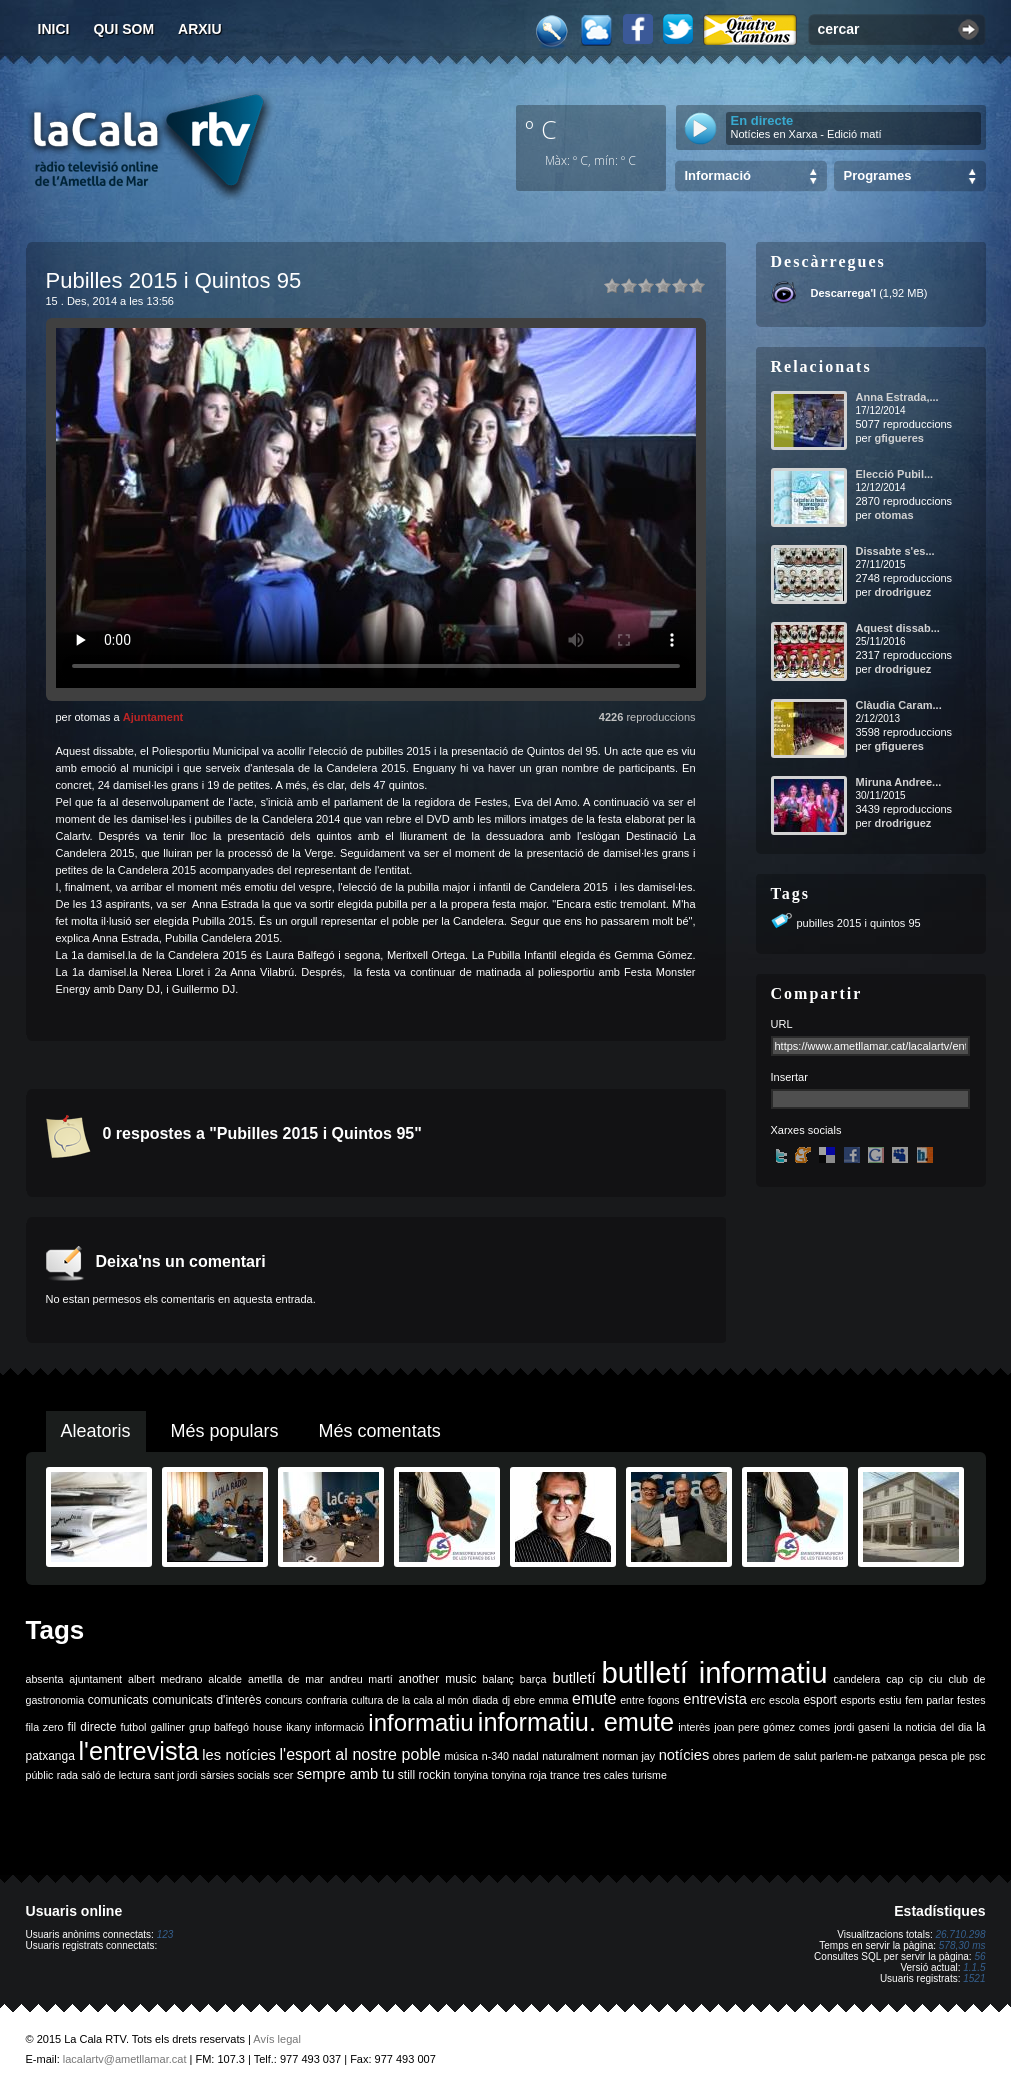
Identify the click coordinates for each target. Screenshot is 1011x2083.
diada (485, 1700)
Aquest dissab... (898, 628)
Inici (54, 29)
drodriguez (902, 592)
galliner (168, 1727)
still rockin (424, 1775)
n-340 (495, 1756)
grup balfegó (219, 1727)
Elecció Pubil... (895, 474)
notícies (684, 1755)
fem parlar (929, 1700)
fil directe (92, 1727)
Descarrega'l (844, 293)
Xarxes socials (806, 1130)
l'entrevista (138, 1751)
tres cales (606, 1775)
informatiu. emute (576, 1722)
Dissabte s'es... (895, 551)
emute (594, 1698)
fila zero (45, 1727)
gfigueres (899, 438)
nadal (526, 1756)
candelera (856, 1679)
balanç (497, 1679)
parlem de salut (779, 1756)
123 (165, 1934)
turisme (649, 1775)
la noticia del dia (933, 1727)
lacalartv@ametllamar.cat (125, 2059)
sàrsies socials (235, 1775)
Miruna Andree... (899, 782)
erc (758, 1700)
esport (819, 1700)
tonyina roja (519, 1775)
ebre (524, 1700)
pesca (933, 1756)
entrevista (715, 1699)
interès (694, 1727)
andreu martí (361, 1679)
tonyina (471, 1775)
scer (283, 1775)
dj (506, 1700)
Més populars (225, 1431)
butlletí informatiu (715, 1672)
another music (438, 1679)
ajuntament (95, 1679)
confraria (326, 1700)
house (267, 1727)
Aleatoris (96, 1431)
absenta (45, 1679)
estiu (890, 1700)
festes (971, 1700)
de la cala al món (428, 1700)
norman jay (628, 1756)
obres (726, 1756)
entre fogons (650, 1700)
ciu (936, 1679)
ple (958, 1756)
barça (533, 1679)
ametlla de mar (286, 1679)
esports (857, 1700)
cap (894, 1679)
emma (554, 1700)
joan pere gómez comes (772, 1727)
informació (339, 1727)
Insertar (789, 1077)
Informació (718, 175)
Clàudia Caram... (899, 705)
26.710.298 (960, 1934)
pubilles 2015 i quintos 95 (859, 923)
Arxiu (200, 29)
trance (565, 1775)
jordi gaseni (861, 1727)
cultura (367, 1700)
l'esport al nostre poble (360, 1754)
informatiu (420, 1722)
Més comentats (380, 1431)
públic (40, 1775)
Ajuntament (153, 717)
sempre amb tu (346, 1774)
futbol (133, 1727)
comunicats (118, 1700)
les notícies (239, 1755)
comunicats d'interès (206, 1700)
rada (67, 1775)
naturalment (570, 1756)
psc (977, 1756)
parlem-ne (844, 1756)
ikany (298, 1727)
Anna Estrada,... (897, 397)
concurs (283, 1700)
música (461, 1756)
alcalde (225, 1679)
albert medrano (165, 1679)
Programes (878, 175)
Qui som (123, 29)
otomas (893, 515)
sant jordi (175, 1775)
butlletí (573, 1678)
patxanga (894, 1756)
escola (784, 1700)
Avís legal (277, 2039)
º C (541, 129)
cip (916, 1679)
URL (782, 1024)
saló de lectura (115, 1775)
